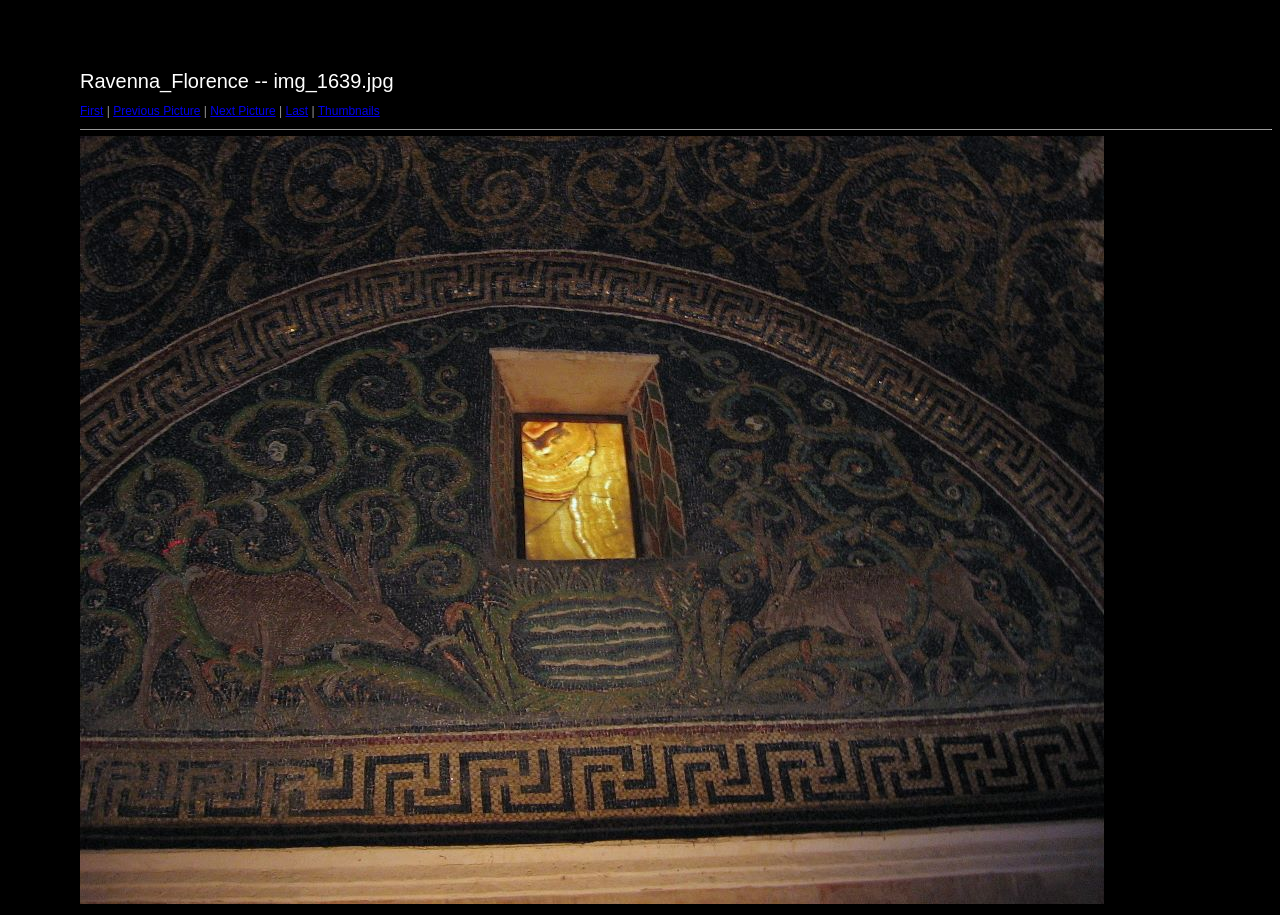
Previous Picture (156, 111)
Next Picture (242, 111)
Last (296, 111)
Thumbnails (349, 111)
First (91, 111)
